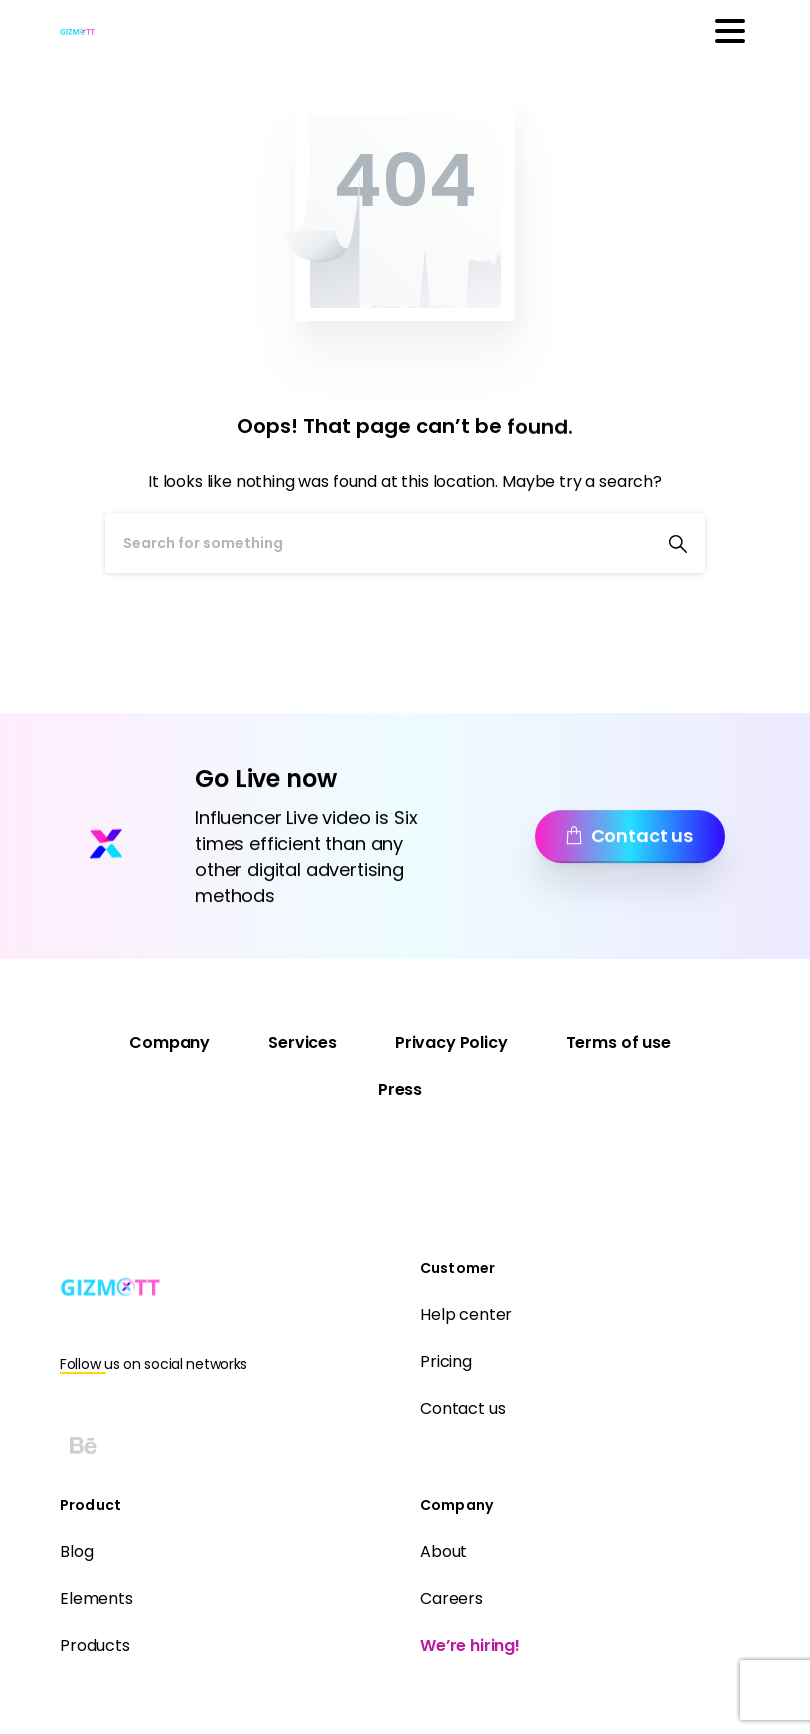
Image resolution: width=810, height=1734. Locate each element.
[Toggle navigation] (730, 31)
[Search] (378, 543)
